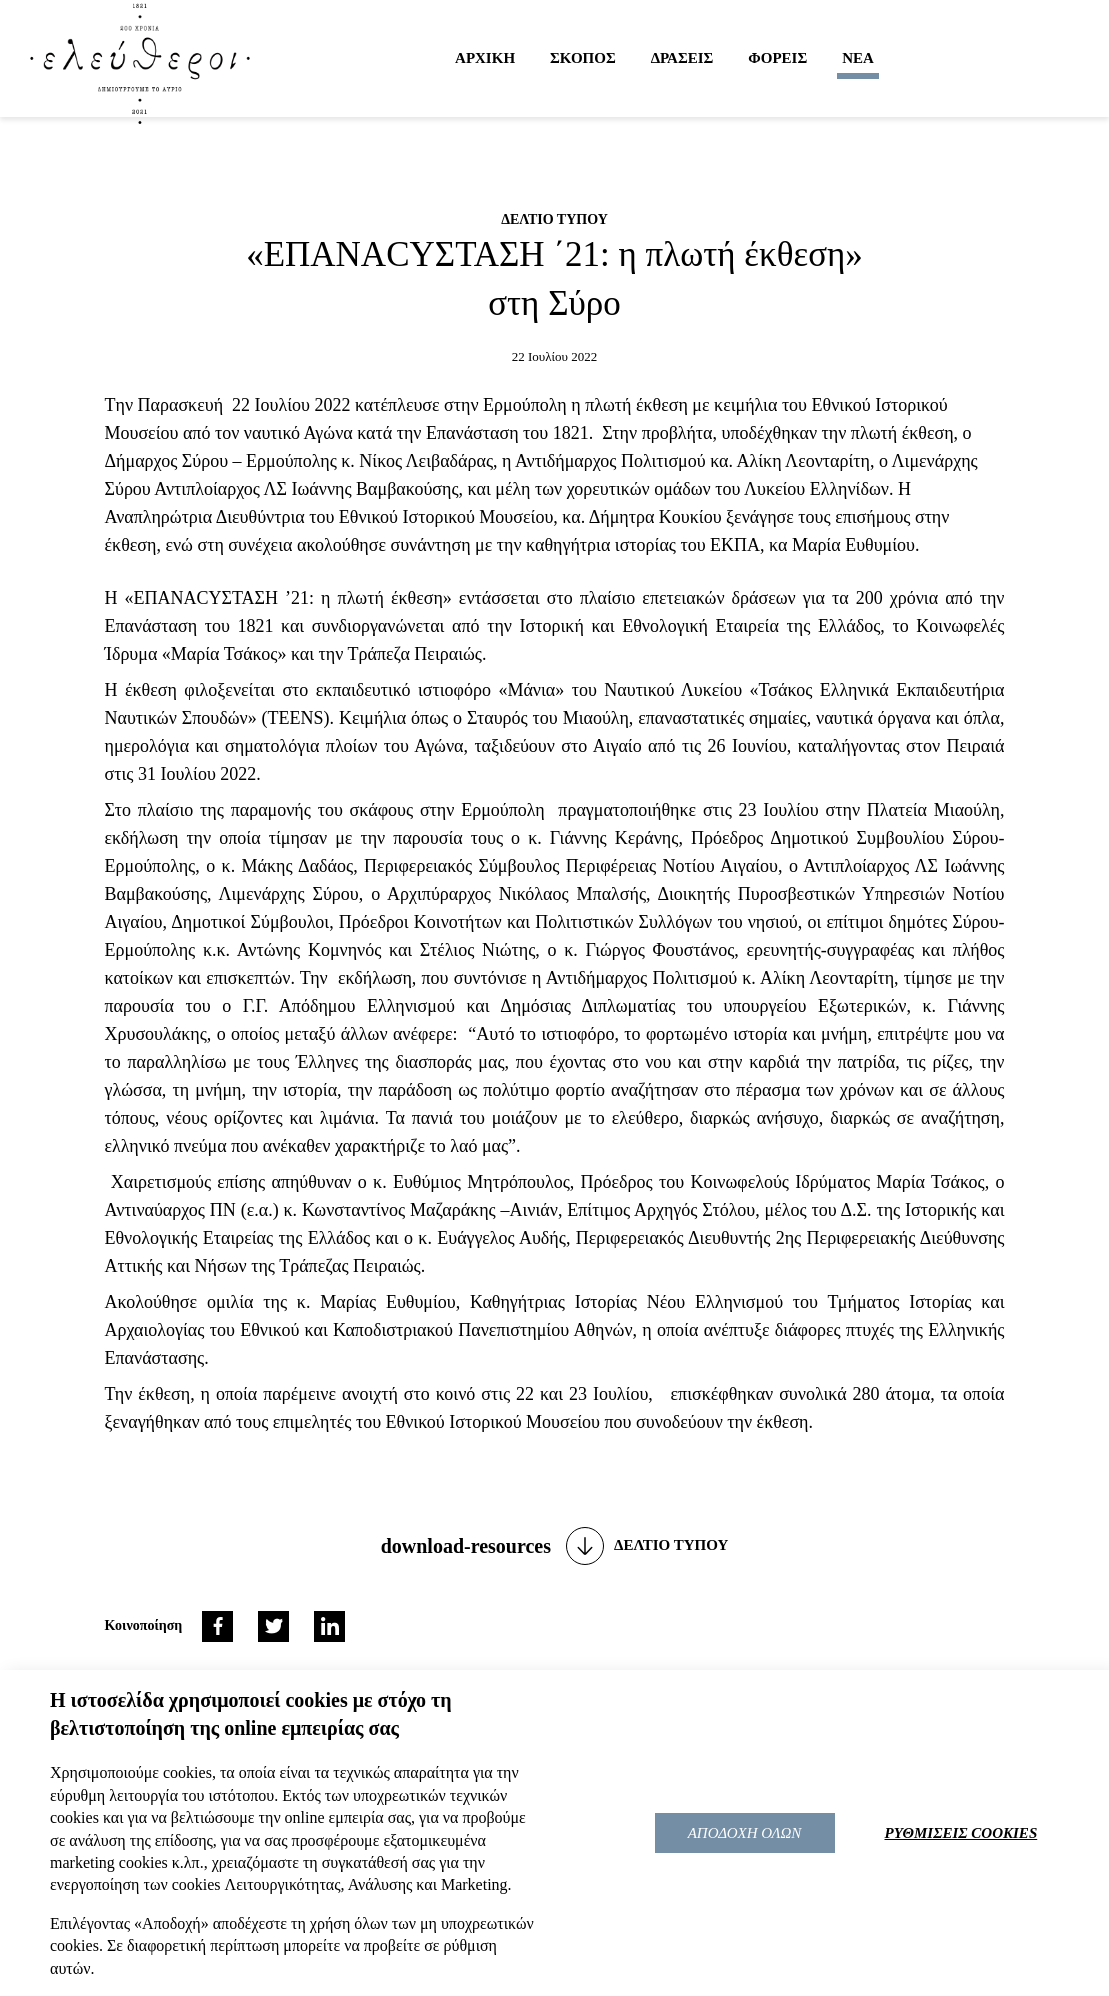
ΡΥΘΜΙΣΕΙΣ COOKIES (961, 1833)
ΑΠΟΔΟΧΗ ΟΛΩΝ (745, 1833)
